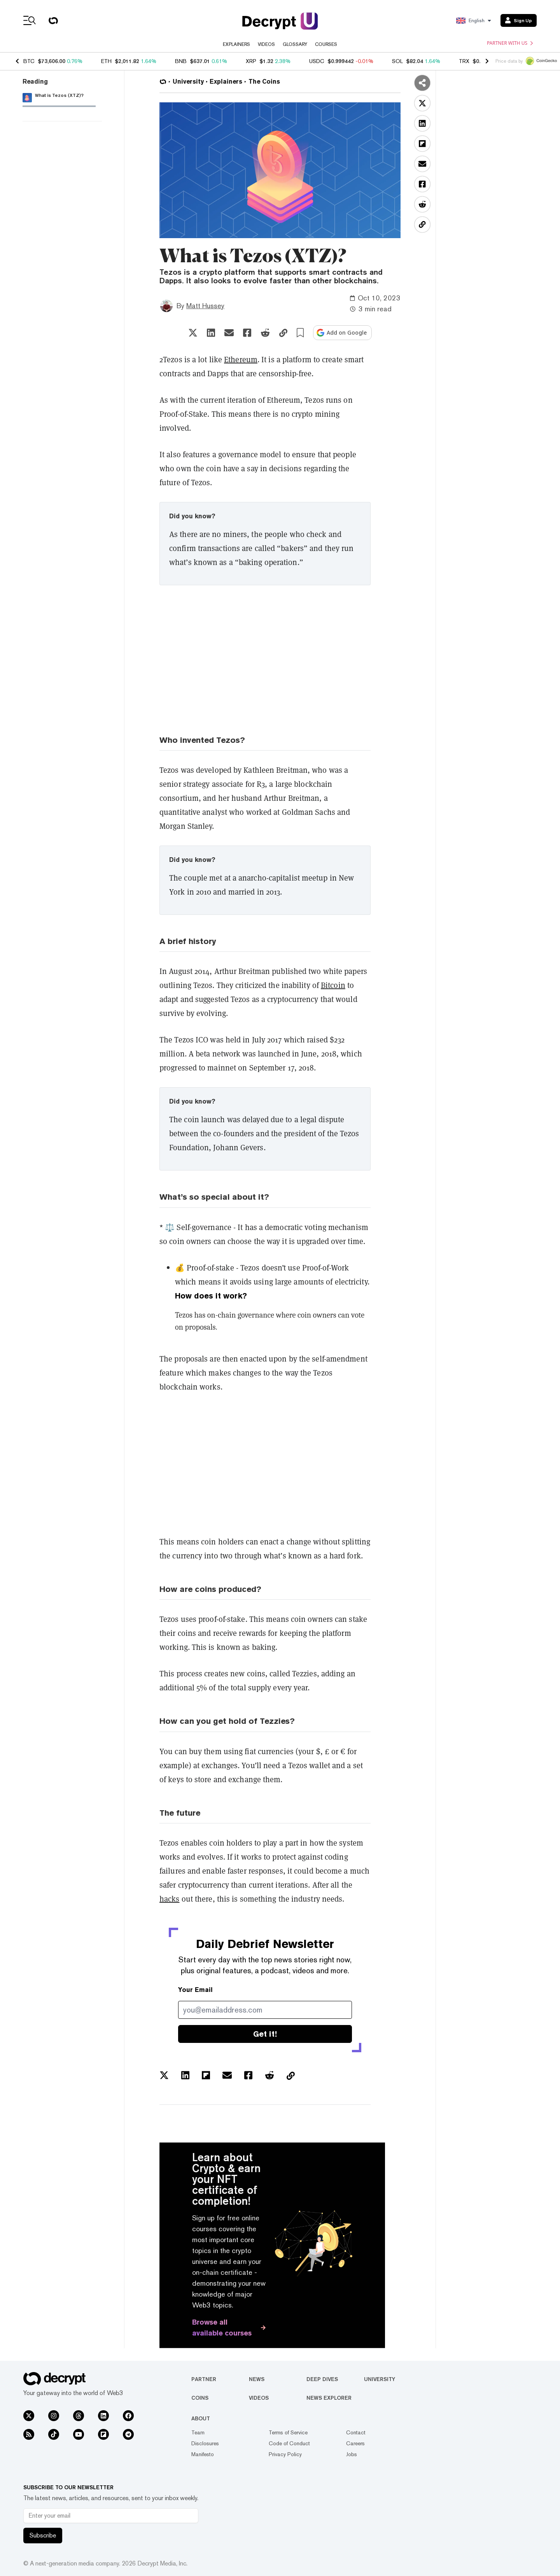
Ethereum (240, 359)
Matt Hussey (205, 306)
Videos (266, 44)
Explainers (236, 44)
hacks (169, 1898)
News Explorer (329, 2398)
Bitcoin (333, 985)
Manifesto (202, 2454)
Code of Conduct (289, 2443)
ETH (106, 61)
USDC (316, 61)
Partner (203, 2379)
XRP (251, 61)
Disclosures (205, 2443)
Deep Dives (322, 2379)
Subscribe (43, 2535)
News (256, 2379)
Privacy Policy (285, 2454)
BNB (181, 61)
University (379, 2379)
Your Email (195, 1989)
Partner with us (510, 43)
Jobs (351, 2454)
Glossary (295, 44)
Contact (356, 2432)
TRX (464, 61)
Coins (199, 2398)
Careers (355, 2443)
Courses (326, 44)
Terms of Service (288, 2432)
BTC (29, 61)
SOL (397, 61)
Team (198, 2432)
